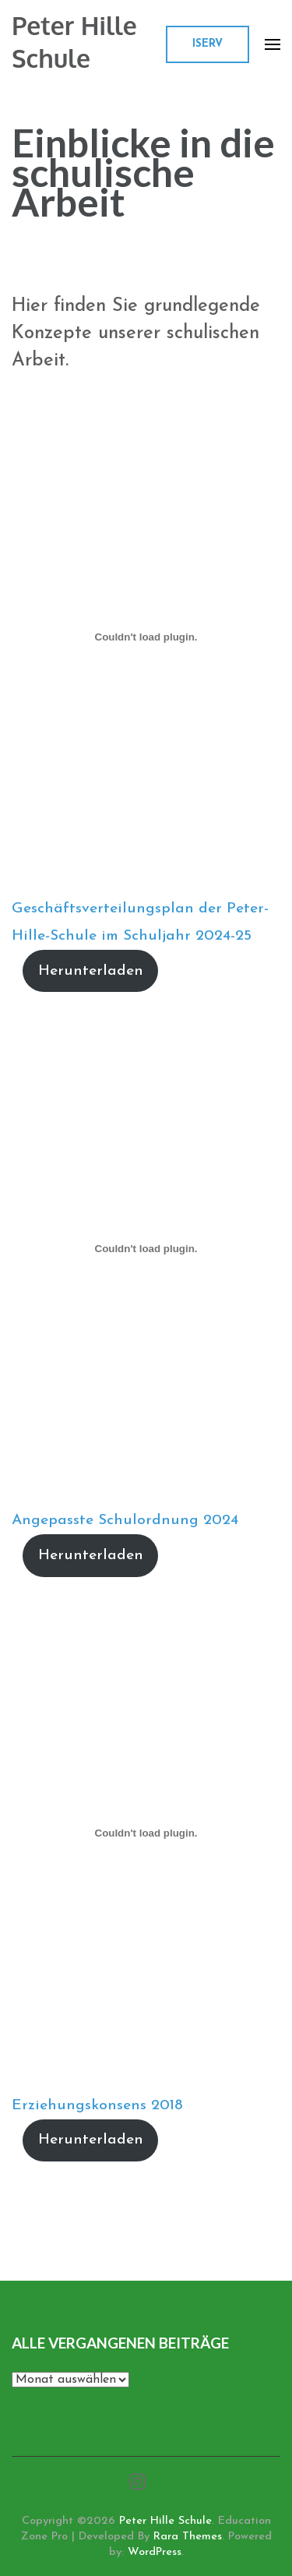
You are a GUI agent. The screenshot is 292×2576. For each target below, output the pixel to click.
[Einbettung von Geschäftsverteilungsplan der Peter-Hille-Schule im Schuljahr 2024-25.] (146, 636)
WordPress (154, 2552)
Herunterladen (90, 971)
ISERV (207, 44)
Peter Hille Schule (74, 41)
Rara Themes (187, 2536)
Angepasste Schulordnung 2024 (125, 1520)
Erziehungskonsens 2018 (97, 2105)
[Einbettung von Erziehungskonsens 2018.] (146, 1832)
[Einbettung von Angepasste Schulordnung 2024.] (146, 1248)
